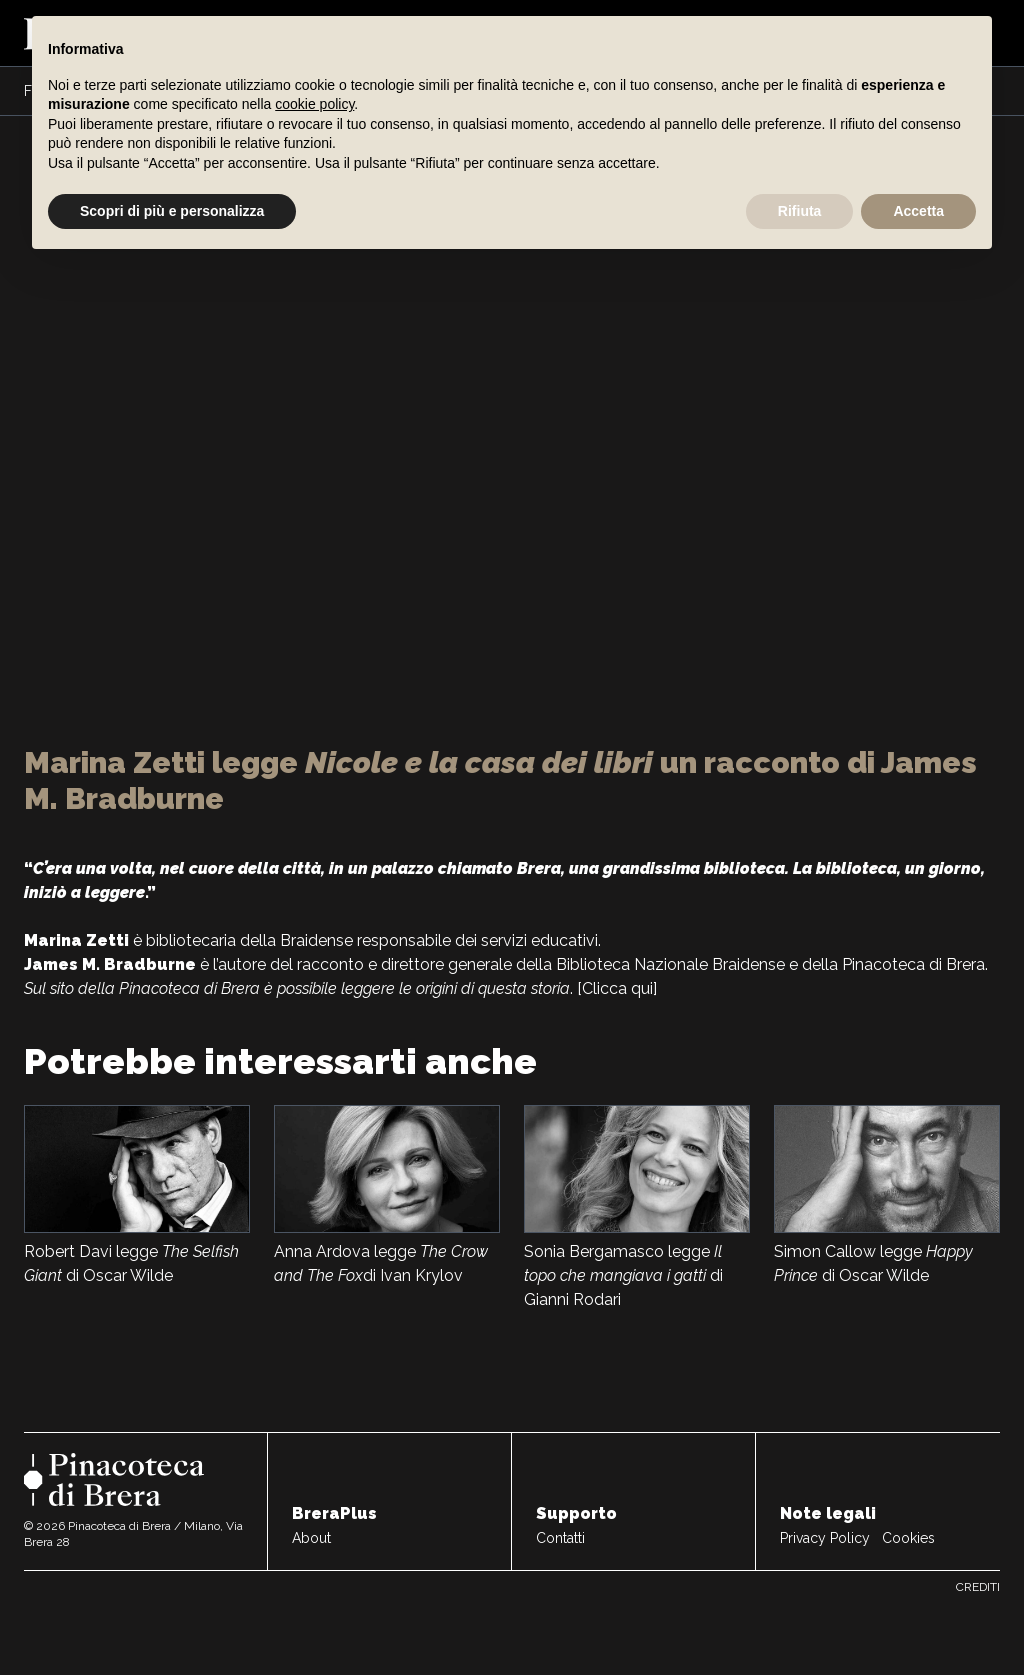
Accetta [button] (918, 211)
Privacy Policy (825, 1538)
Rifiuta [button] (800, 211)
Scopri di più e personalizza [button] (172, 211)
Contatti (560, 1538)
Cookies (908, 1538)
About (311, 1538)
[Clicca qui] (617, 988)
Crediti (978, 1587)
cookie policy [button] (314, 104)
